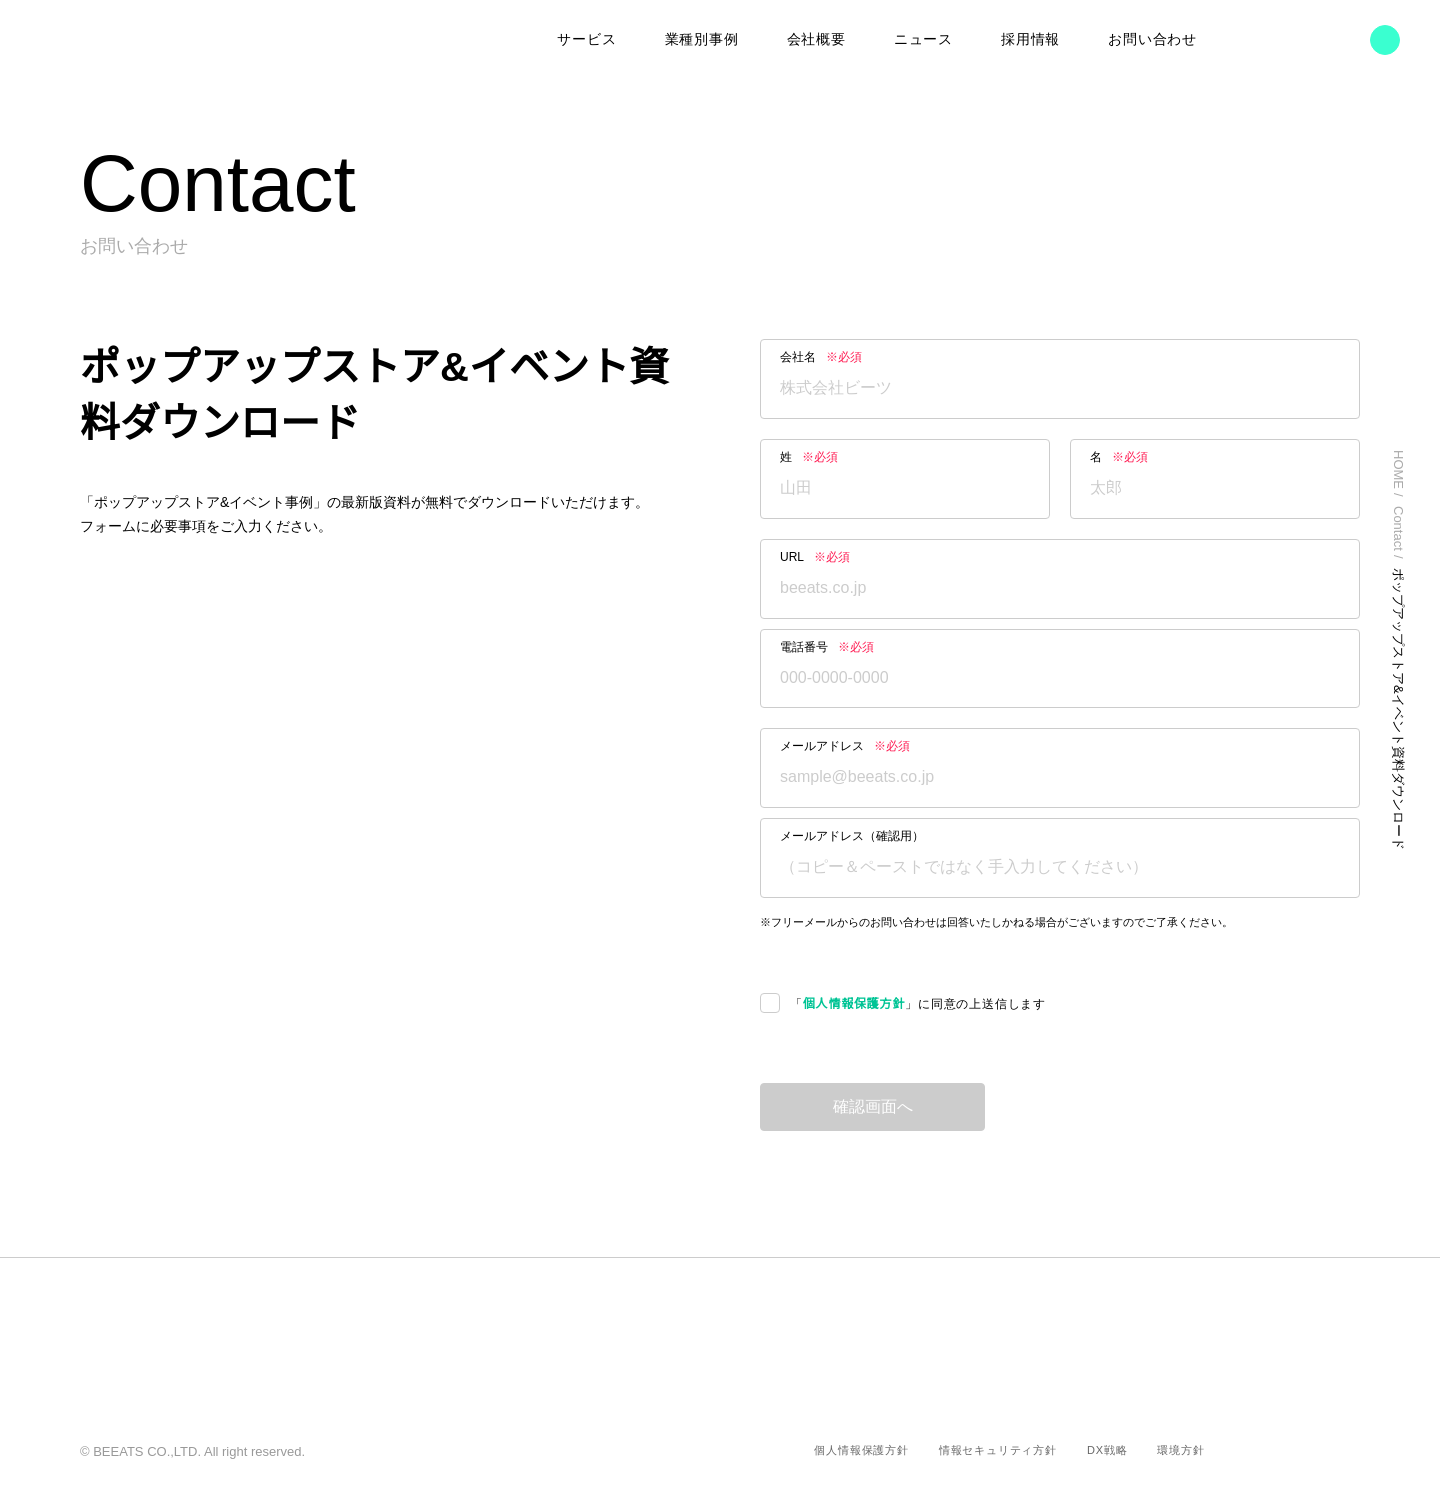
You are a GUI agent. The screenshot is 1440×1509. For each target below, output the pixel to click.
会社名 (821, 357)
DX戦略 (1107, 1450)
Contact (1399, 531)
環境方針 (1180, 1450)
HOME (1399, 470)
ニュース (924, 40)
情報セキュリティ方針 (999, 1450)
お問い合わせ (1152, 40)
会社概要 (817, 40)
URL (815, 557)
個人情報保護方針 (854, 1004)
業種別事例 (703, 40)
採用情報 (1030, 40)
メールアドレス (845, 746)
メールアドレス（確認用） (852, 836)
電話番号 (827, 647)
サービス (587, 40)
